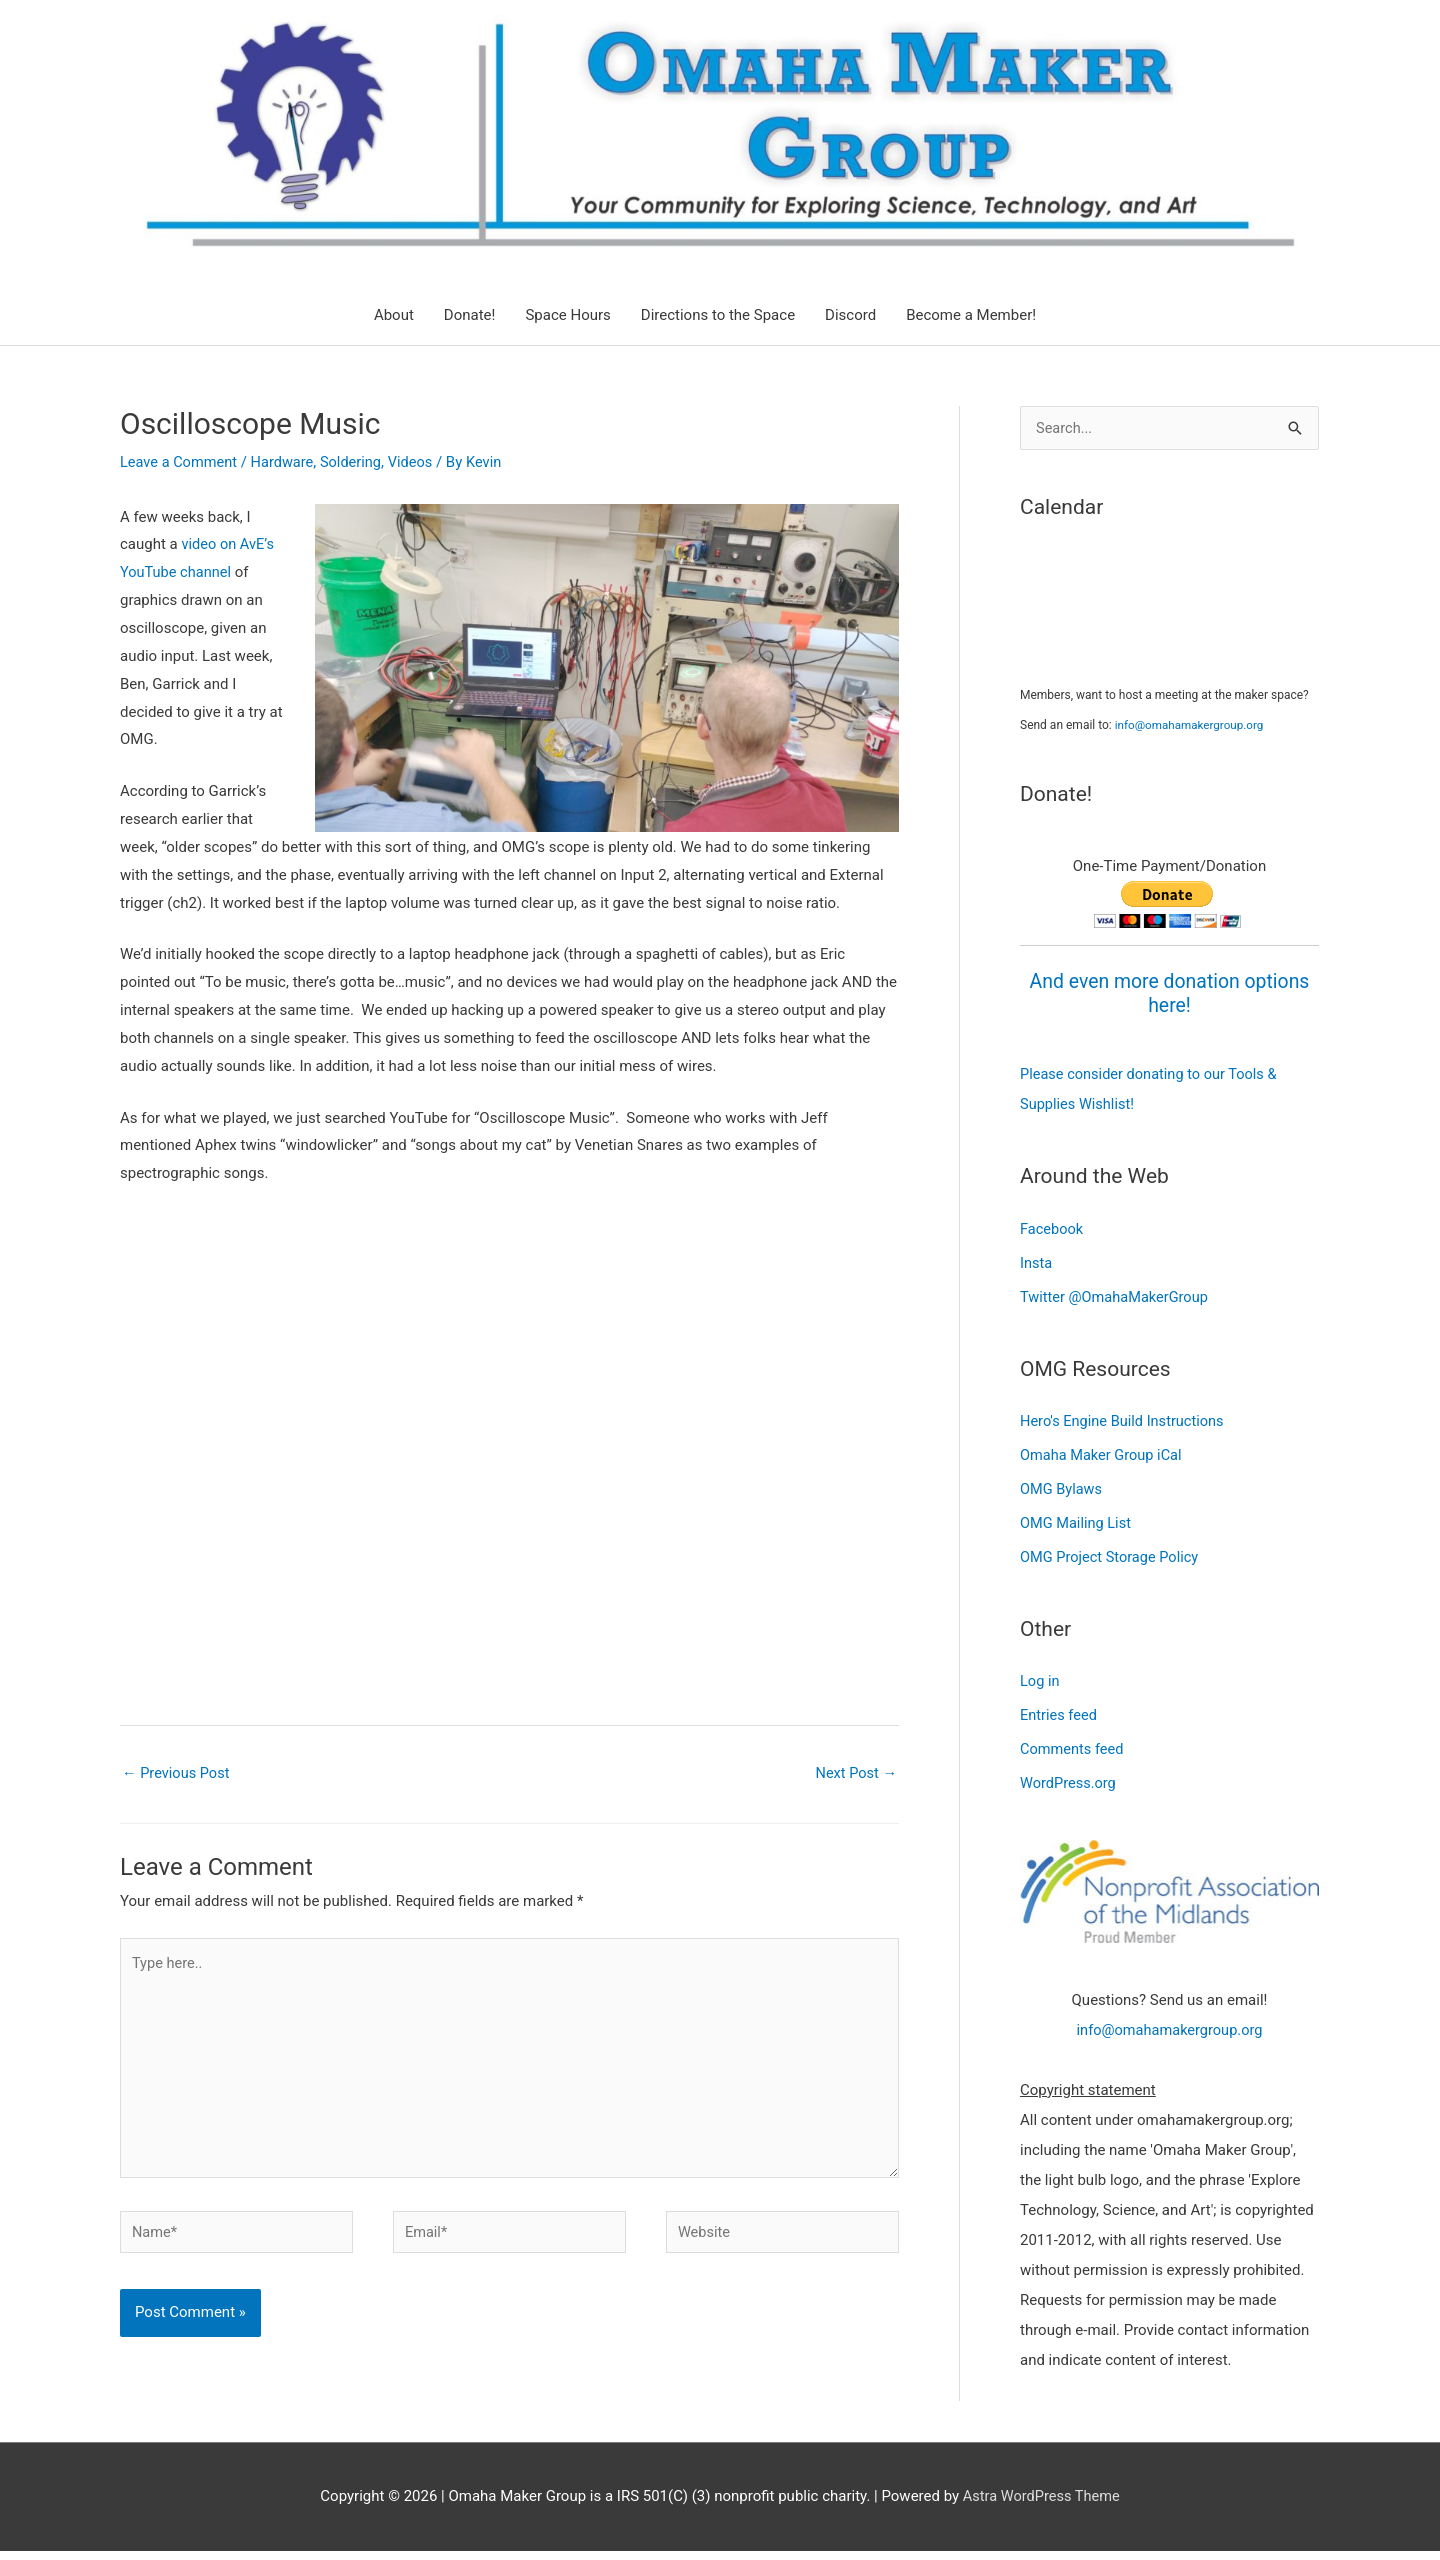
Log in (1040, 1680)
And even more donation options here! (1169, 993)
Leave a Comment (180, 462)
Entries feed (1059, 1713)
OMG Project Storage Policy (1112, 1555)
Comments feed (1073, 1747)
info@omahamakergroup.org (1191, 725)
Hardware (286, 462)
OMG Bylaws (1062, 1488)
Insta (1036, 1262)
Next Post (855, 1773)
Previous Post (177, 1773)
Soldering (357, 462)
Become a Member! (971, 315)
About (394, 315)
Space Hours (567, 315)
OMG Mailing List (1077, 1521)
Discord (850, 315)
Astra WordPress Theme (1041, 2505)
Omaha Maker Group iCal (1103, 1454)
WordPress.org (1069, 1781)
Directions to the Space (718, 315)
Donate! (470, 315)
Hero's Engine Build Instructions (1125, 1420)
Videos (418, 462)
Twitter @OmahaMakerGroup (1117, 1296)
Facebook (1052, 1228)
